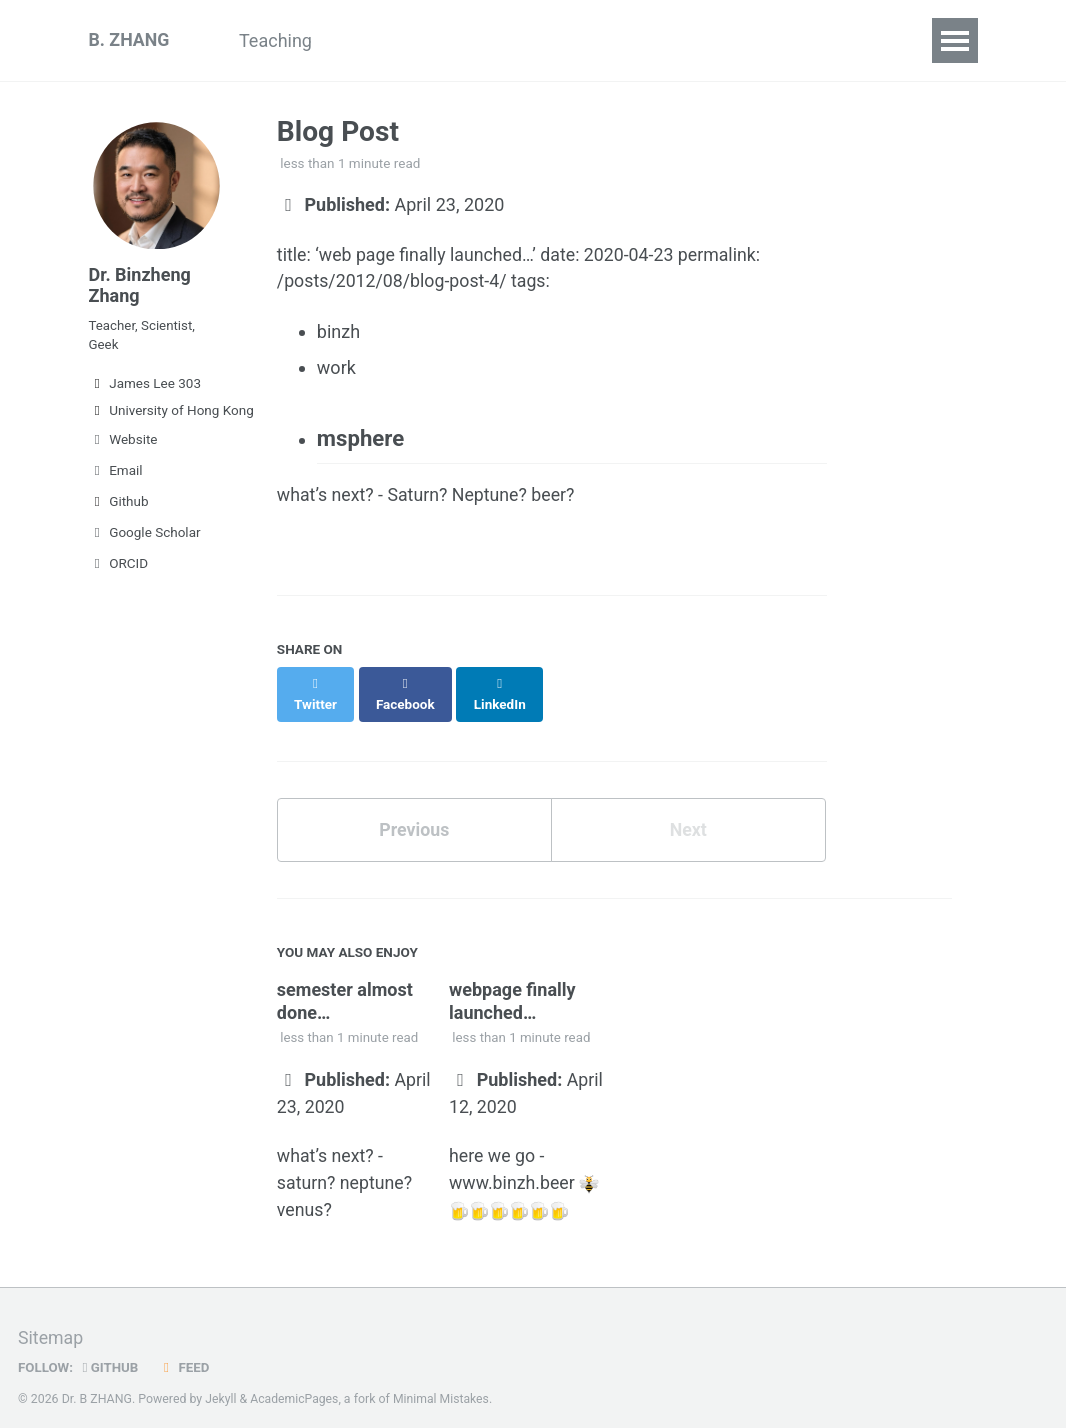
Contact (771, 40)
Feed (185, 1351)
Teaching (279, 40)
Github (119, 505)
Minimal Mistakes (443, 1382)
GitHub (111, 1351)
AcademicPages (295, 1382)
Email (116, 474)
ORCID (119, 567)
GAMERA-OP (513, 40)
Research (389, 40)
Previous (414, 812)
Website (123, 443)
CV (692, 40)
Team (622, 40)
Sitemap (51, 1322)
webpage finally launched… (514, 983)
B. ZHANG (130, 40)
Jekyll (221, 1382)
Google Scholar (145, 536)
